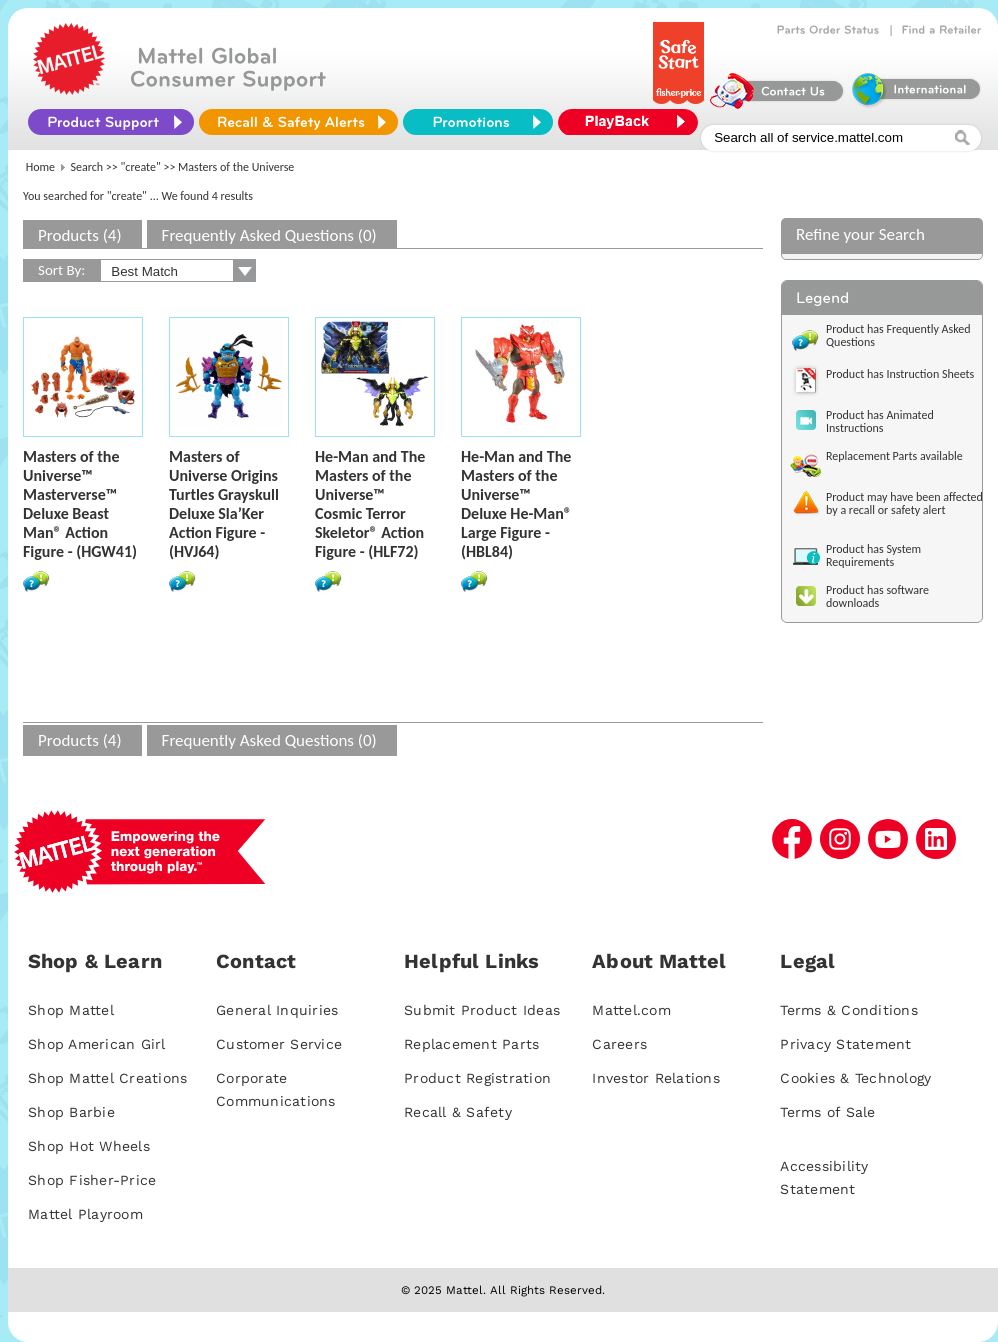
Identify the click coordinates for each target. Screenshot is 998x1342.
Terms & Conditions (849, 1010)
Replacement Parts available (894, 456)
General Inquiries (277, 1010)
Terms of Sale (827, 1112)
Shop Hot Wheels (89, 1146)
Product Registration (477, 1078)
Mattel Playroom (85, 1214)
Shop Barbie (71, 1112)
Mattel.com (631, 1010)
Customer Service (279, 1044)
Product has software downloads (877, 596)
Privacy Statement (845, 1044)
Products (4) (80, 235)
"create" (141, 167)
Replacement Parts (471, 1044)
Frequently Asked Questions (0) (269, 235)
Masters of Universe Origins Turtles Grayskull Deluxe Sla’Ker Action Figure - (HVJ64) (224, 504)
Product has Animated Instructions (880, 421)
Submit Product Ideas (482, 1010)
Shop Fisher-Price (92, 1180)
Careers (619, 1044)
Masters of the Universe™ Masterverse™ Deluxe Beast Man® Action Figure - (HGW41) (80, 504)
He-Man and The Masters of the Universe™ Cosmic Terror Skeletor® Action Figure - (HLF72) (370, 504)
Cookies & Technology (855, 1078)
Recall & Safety (458, 1112)
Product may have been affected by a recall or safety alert (904, 503)
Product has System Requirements (873, 555)
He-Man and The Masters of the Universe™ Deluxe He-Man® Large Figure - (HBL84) (516, 504)
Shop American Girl (97, 1044)
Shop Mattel (71, 1010)
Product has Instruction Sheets (900, 374)
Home (40, 167)
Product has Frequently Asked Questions (898, 335)
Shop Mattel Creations (107, 1078)
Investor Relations (656, 1078)
